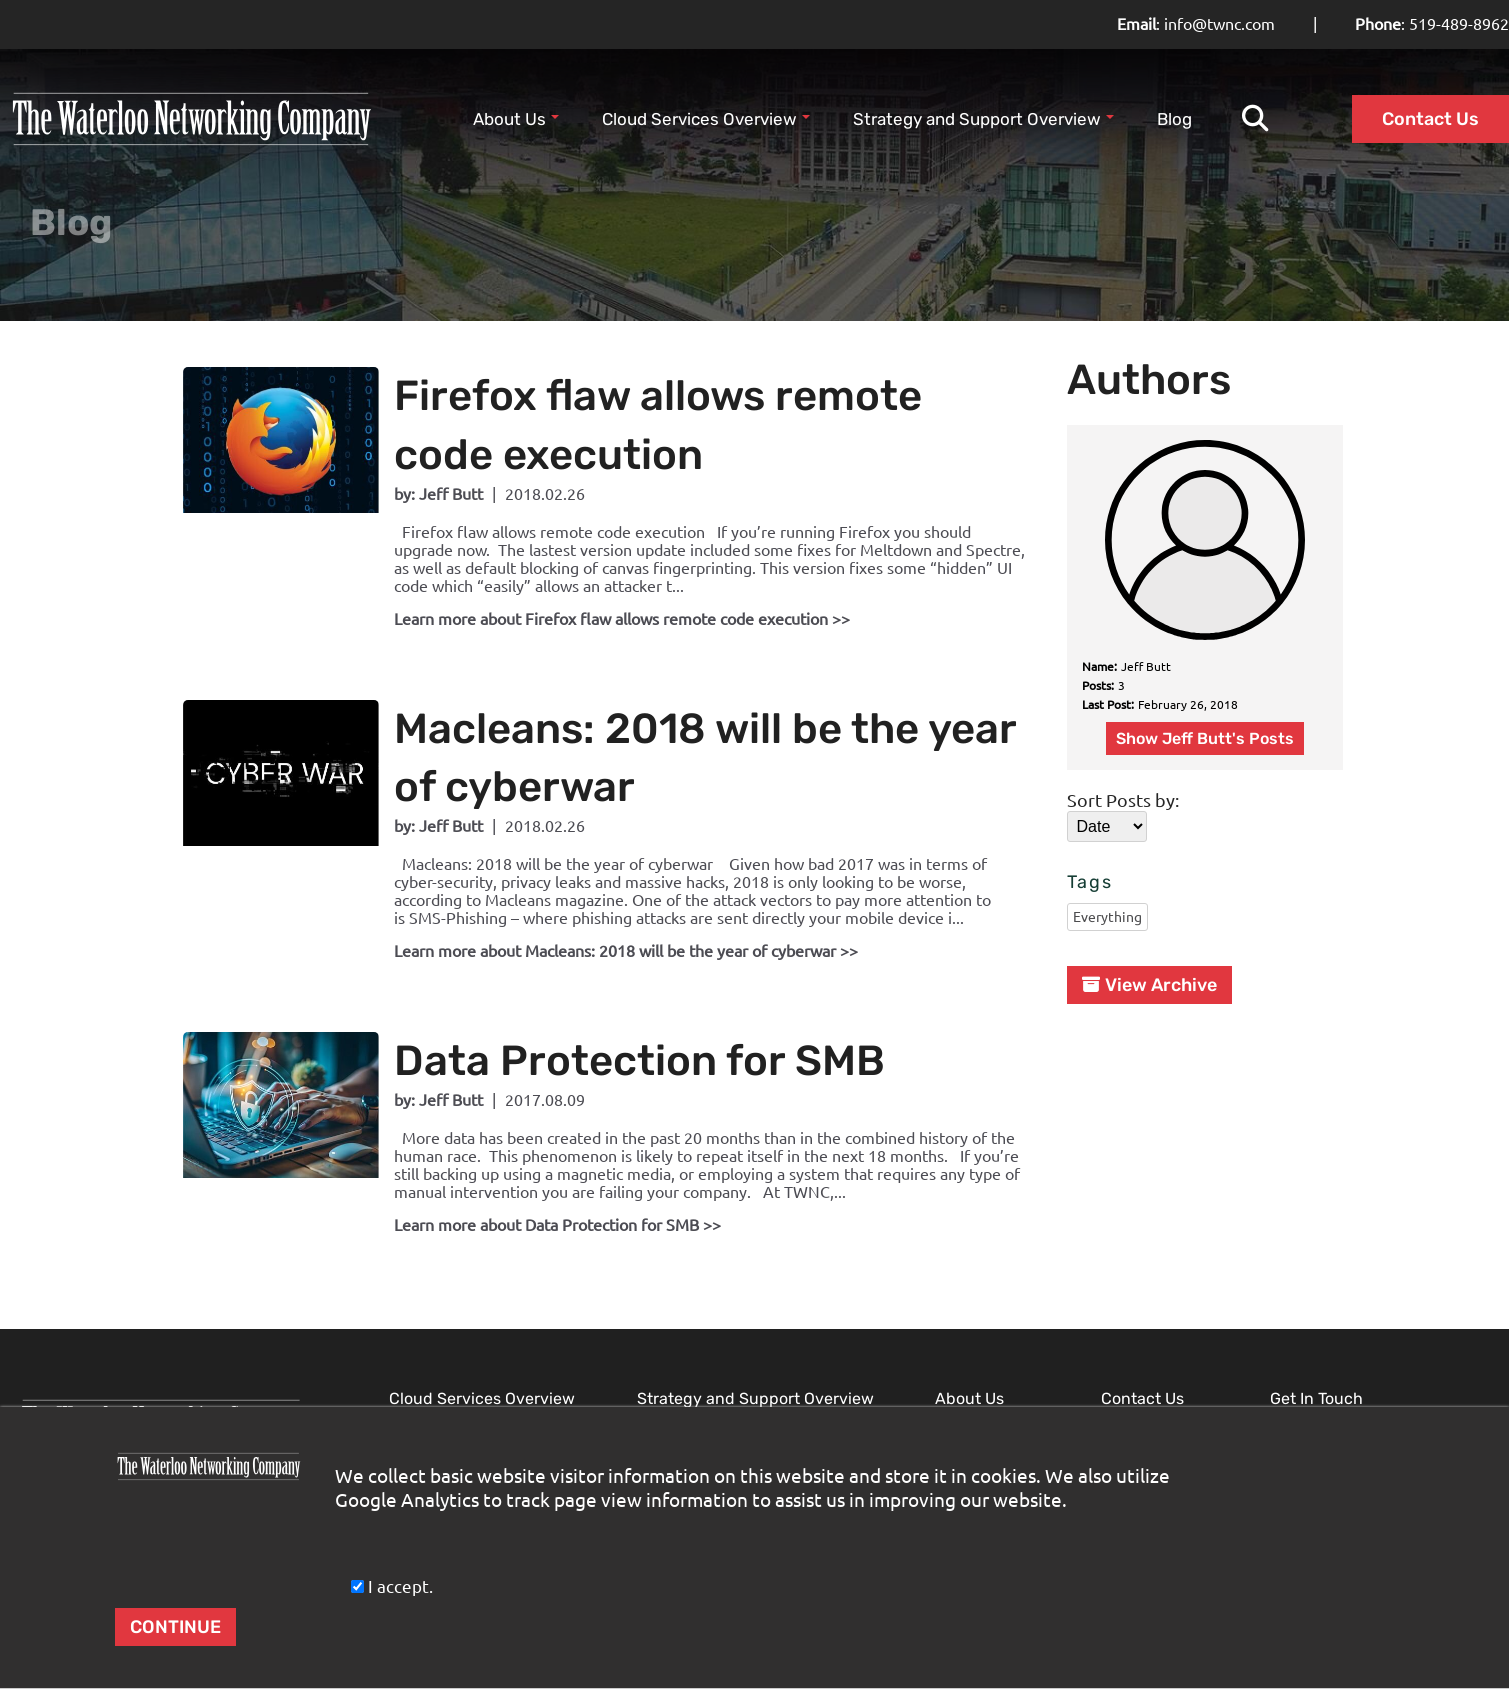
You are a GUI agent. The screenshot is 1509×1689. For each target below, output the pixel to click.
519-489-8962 (1459, 24)
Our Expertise (982, 1395)
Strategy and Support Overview (983, 119)
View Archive (1149, 944)
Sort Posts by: (1123, 758)
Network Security (697, 1395)
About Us (516, 119)
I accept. (390, 1586)
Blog (1174, 119)
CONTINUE (175, 1627)
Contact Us (1430, 119)
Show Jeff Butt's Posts (1205, 696)
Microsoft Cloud (445, 1395)
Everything (1107, 876)
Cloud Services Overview (706, 119)
